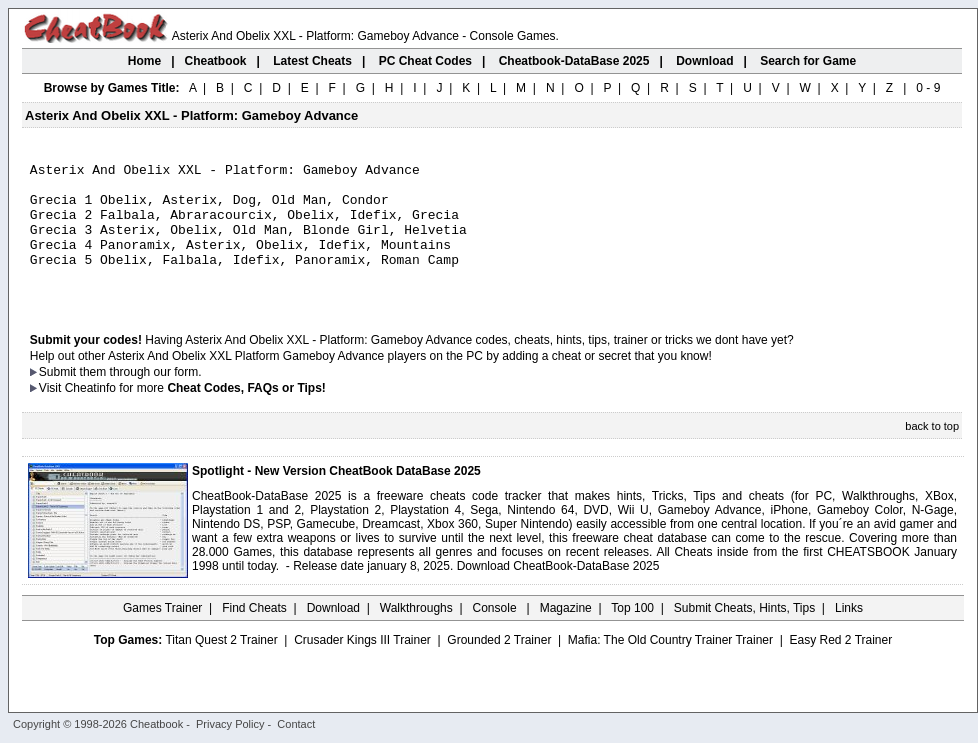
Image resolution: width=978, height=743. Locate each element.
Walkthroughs (416, 635)
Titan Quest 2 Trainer (221, 667)
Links (849, 635)
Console (496, 635)
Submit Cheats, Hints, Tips (744, 635)
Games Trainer (162, 635)
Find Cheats (254, 635)
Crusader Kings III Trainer (362, 667)
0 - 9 (928, 88)
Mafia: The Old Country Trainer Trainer (670, 667)
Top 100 (632, 635)
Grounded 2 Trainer (499, 667)
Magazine (566, 635)
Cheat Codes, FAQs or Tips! (246, 415)
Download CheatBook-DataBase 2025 (558, 593)
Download (333, 635)
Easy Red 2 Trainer (840, 667)
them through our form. (141, 399)
